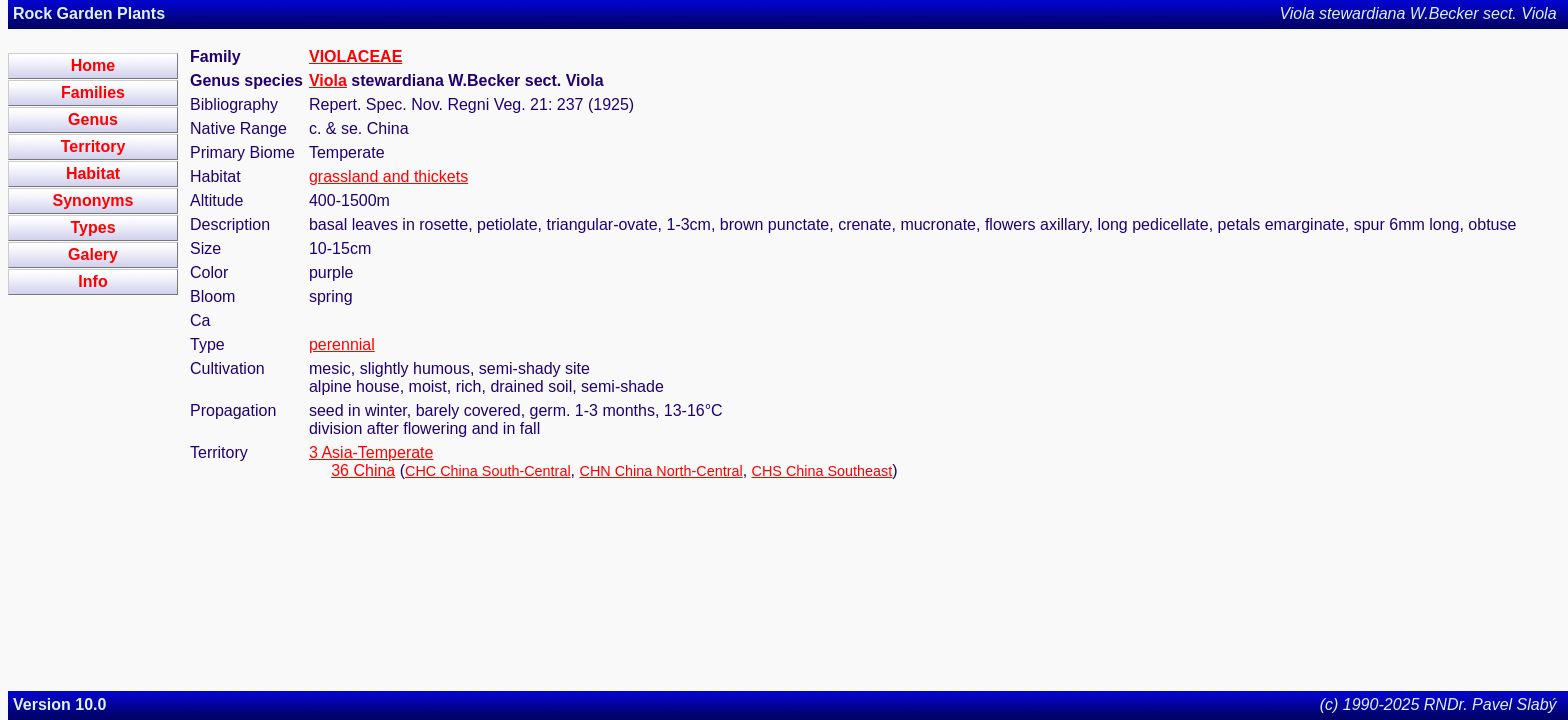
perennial (342, 344)
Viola (328, 80)
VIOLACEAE (355, 56)
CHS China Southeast (822, 471)
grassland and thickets (388, 176)
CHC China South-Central (488, 471)
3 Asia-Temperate (371, 452)
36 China (363, 470)
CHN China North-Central (660, 471)
